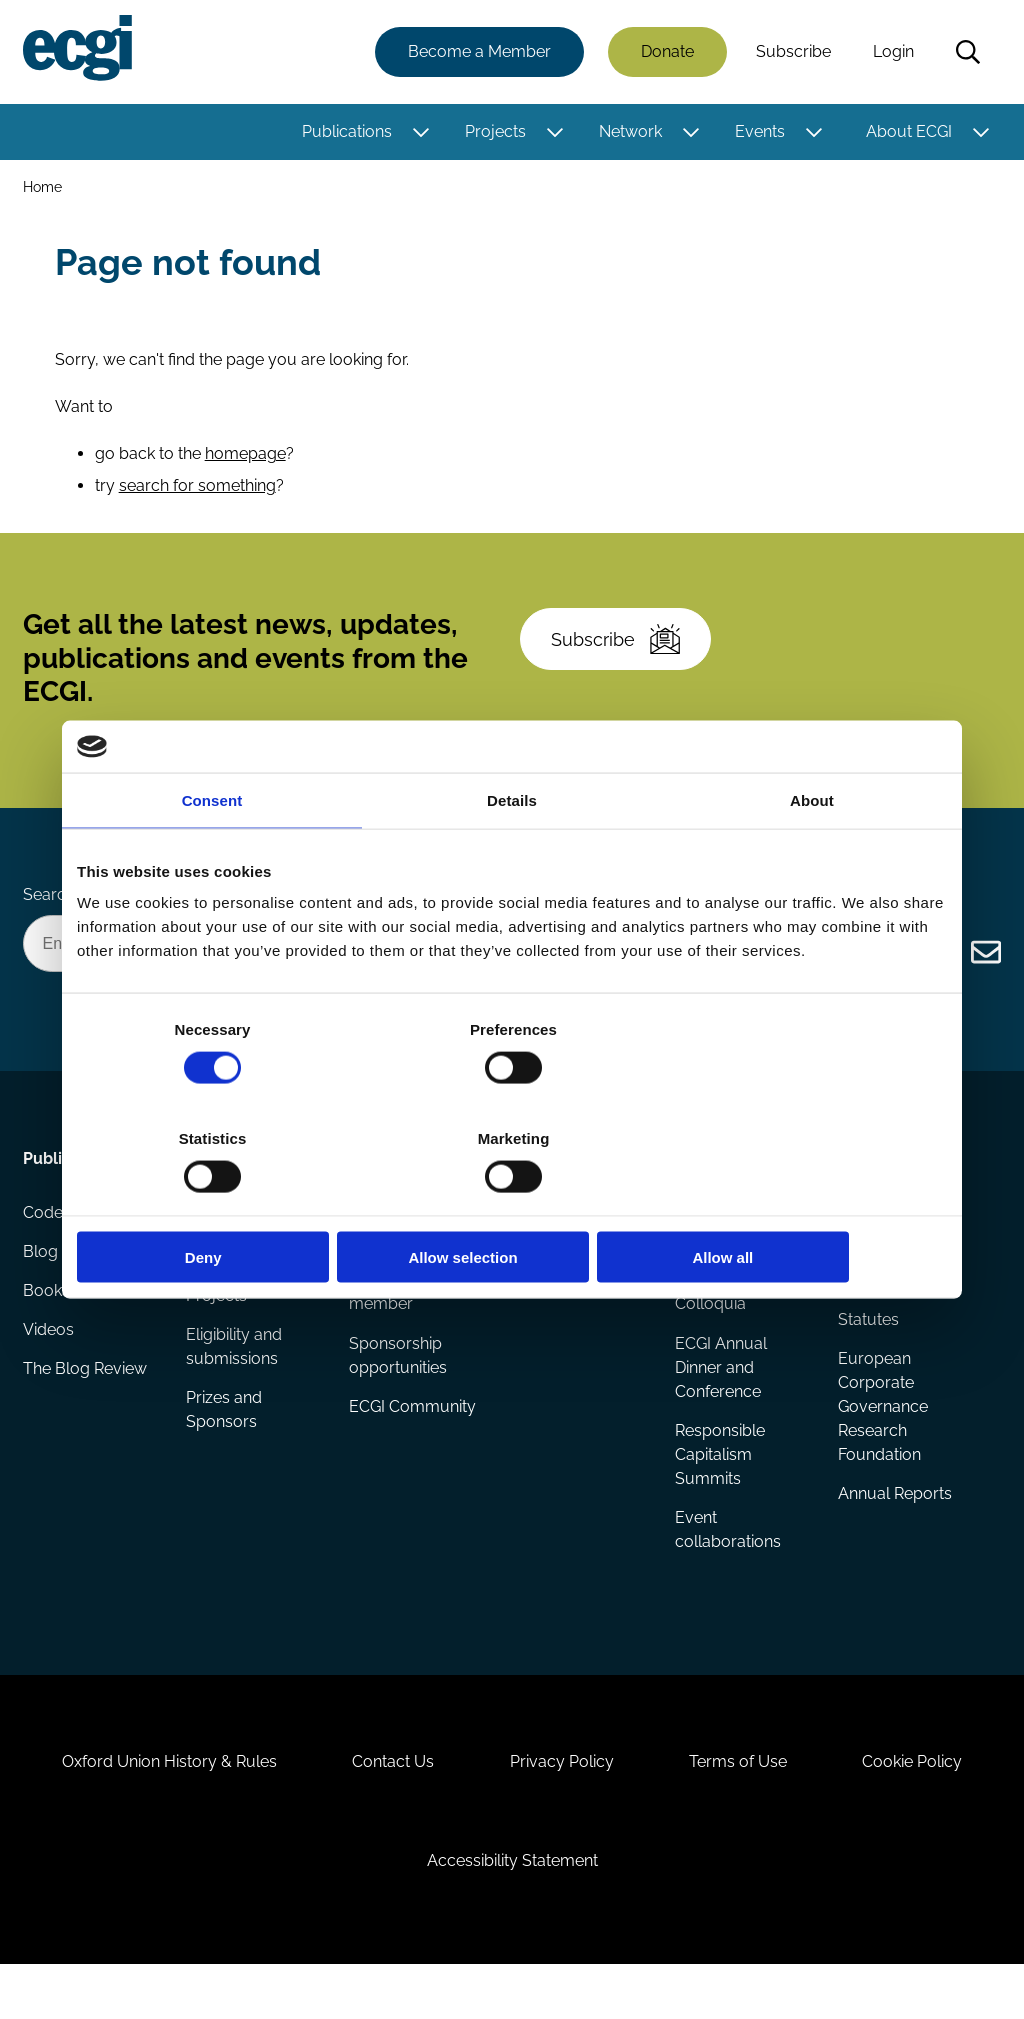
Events (759, 132)
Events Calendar (735, 1246)
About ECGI (908, 132)
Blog (41, 1286)
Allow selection (511, 1202)
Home (43, 188)
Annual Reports (894, 1526)
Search (967, 53)
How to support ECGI (407, 1258)
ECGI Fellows (560, 1246)
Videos (49, 1366)
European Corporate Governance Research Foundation (882, 1438)
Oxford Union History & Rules (160, 1806)
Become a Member (478, 52)
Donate (666, 52)
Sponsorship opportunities (398, 1386)
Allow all (804, 1202)
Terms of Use (743, 1806)
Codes (48, 1246)
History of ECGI (893, 1246)
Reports (216, 1286)
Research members (548, 1298)
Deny (219, 1202)
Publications (346, 132)
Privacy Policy (562, 1806)
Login (892, 52)
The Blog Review (86, 1406)
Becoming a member (393, 1322)
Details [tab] (512, 854)
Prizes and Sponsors (225, 1442)
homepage (246, 463)
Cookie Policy (922, 1806)
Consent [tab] (212, 854)
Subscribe (792, 52)
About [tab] (812, 854)
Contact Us (389, 1806)
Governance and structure (898, 1298)
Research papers (249, 1246)
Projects (494, 132)
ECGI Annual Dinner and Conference (721, 1398)
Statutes (867, 1350)
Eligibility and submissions (235, 1378)
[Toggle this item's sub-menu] (419, 133)
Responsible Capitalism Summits (720, 1486)
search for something (198, 495)
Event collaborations (728, 1562)
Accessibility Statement (512, 1910)
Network (629, 132)
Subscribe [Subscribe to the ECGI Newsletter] (619, 657)
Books (47, 1326)
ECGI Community (412, 1438)
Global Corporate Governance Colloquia (739, 1310)
